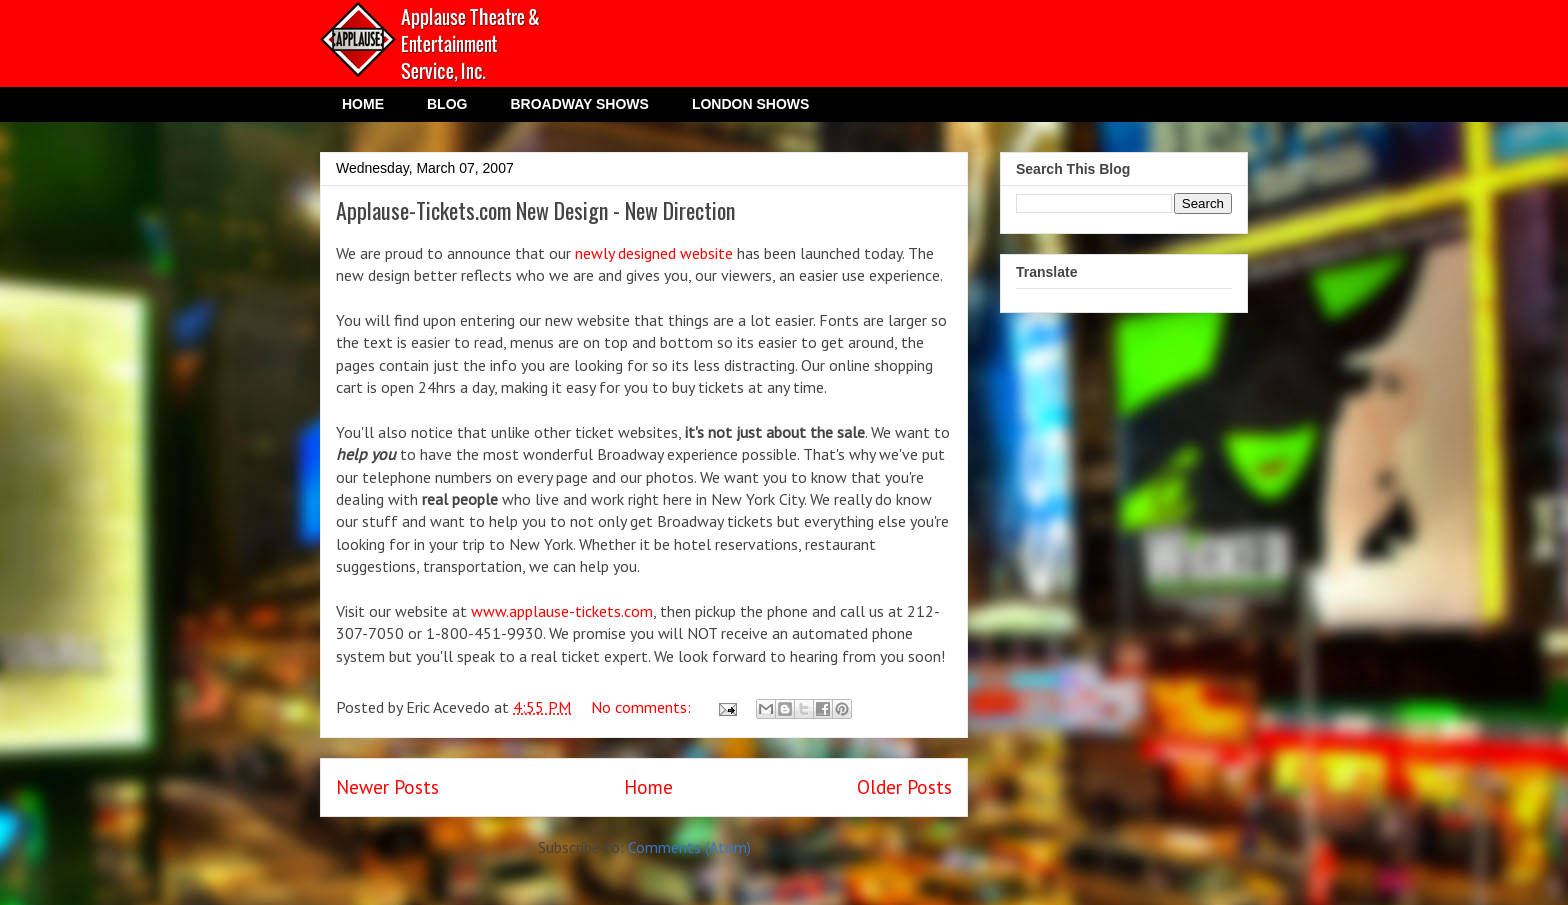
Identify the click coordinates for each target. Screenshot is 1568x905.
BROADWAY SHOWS (579, 104)
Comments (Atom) (689, 847)
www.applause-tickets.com (562, 611)
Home (648, 786)
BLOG (447, 104)
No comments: (643, 707)
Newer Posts (387, 786)
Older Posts (904, 786)
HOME (363, 104)
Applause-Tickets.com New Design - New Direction (535, 210)
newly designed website (654, 253)
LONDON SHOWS (750, 104)
